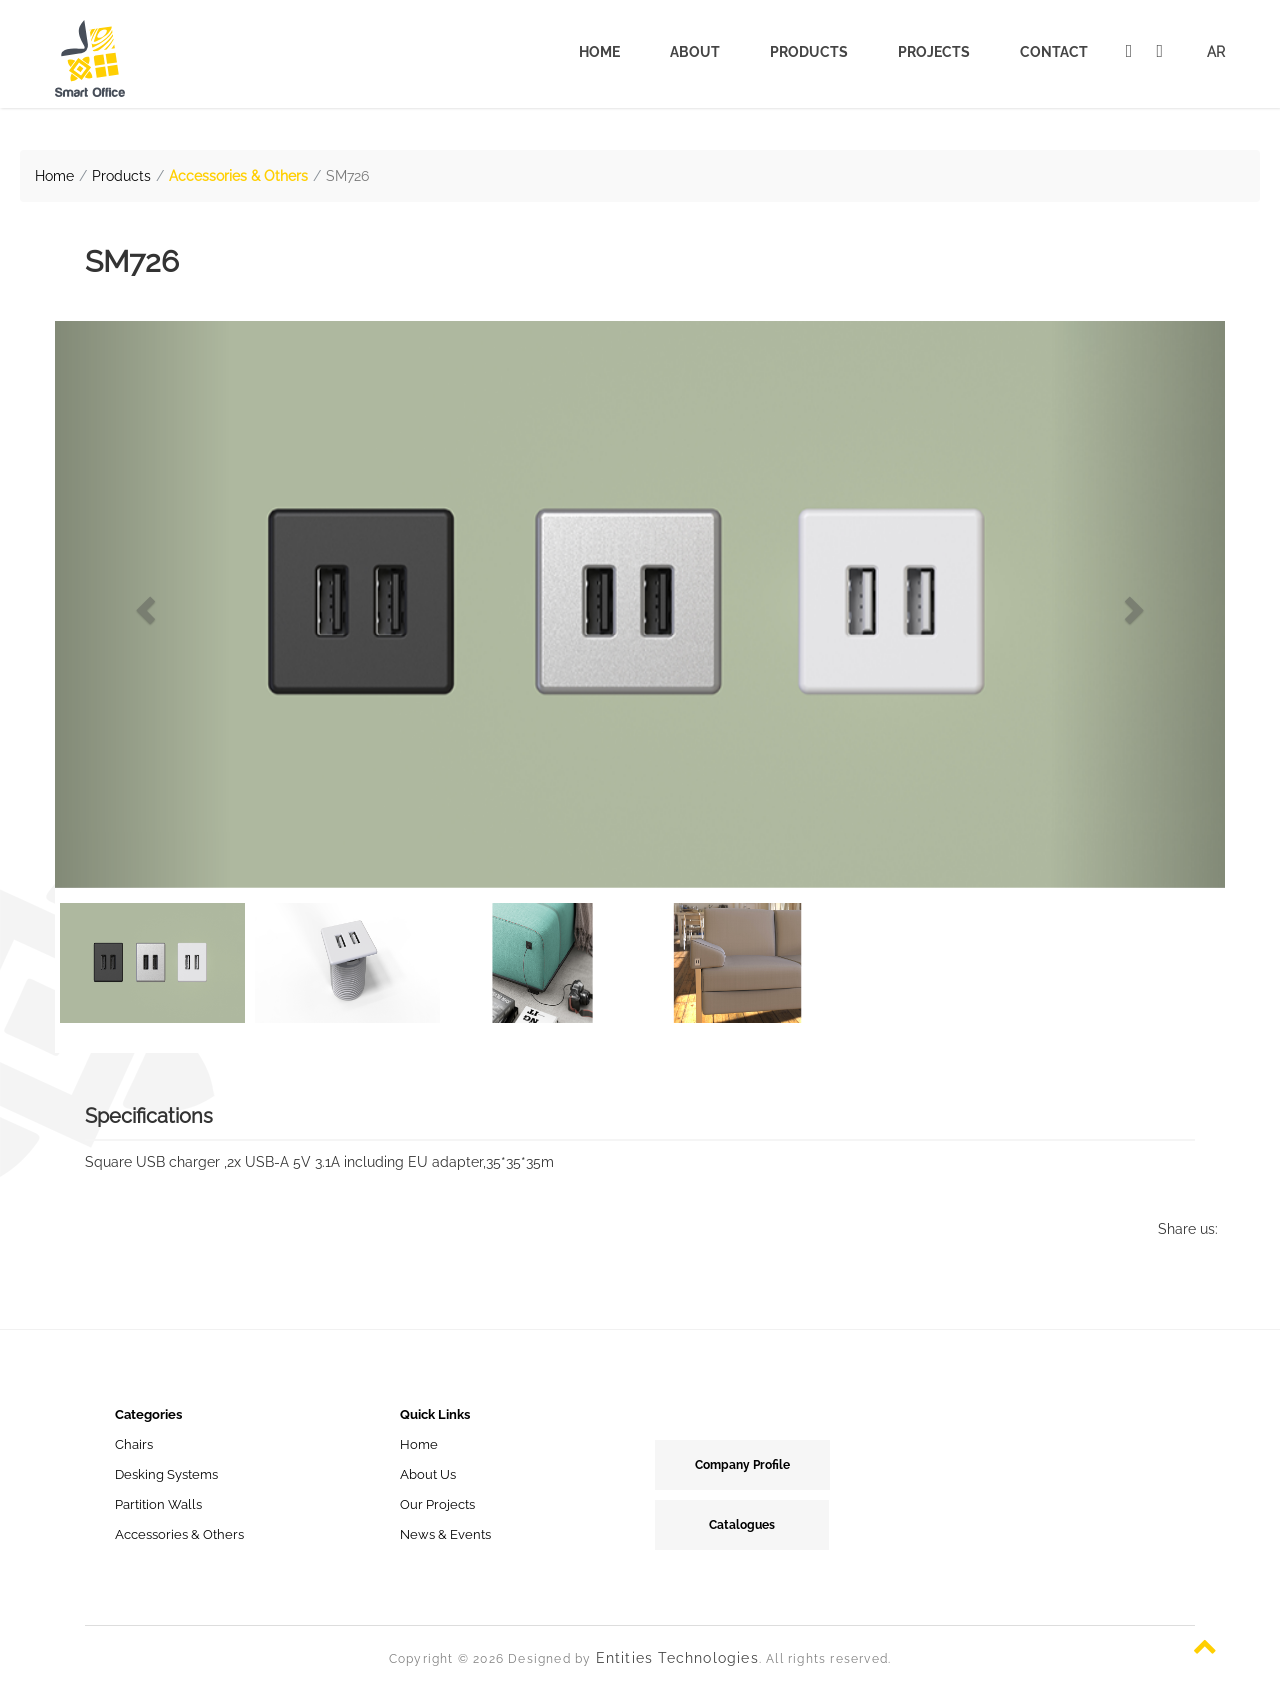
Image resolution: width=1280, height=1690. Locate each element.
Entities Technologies (677, 1658)
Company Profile (742, 1465)
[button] (143, 604)
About (695, 52)
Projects (934, 52)
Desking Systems (166, 1474)
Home (599, 52)
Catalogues (742, 1525)
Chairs (134, 1444)
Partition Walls (158, 1504)
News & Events (445, 1534)
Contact (1054, 52)
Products (809, 52)
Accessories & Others (238, 176)
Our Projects (437, 1504)
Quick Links (435, 1414)
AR (1216, 52)
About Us (428, 1474)
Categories (148, 1414)
